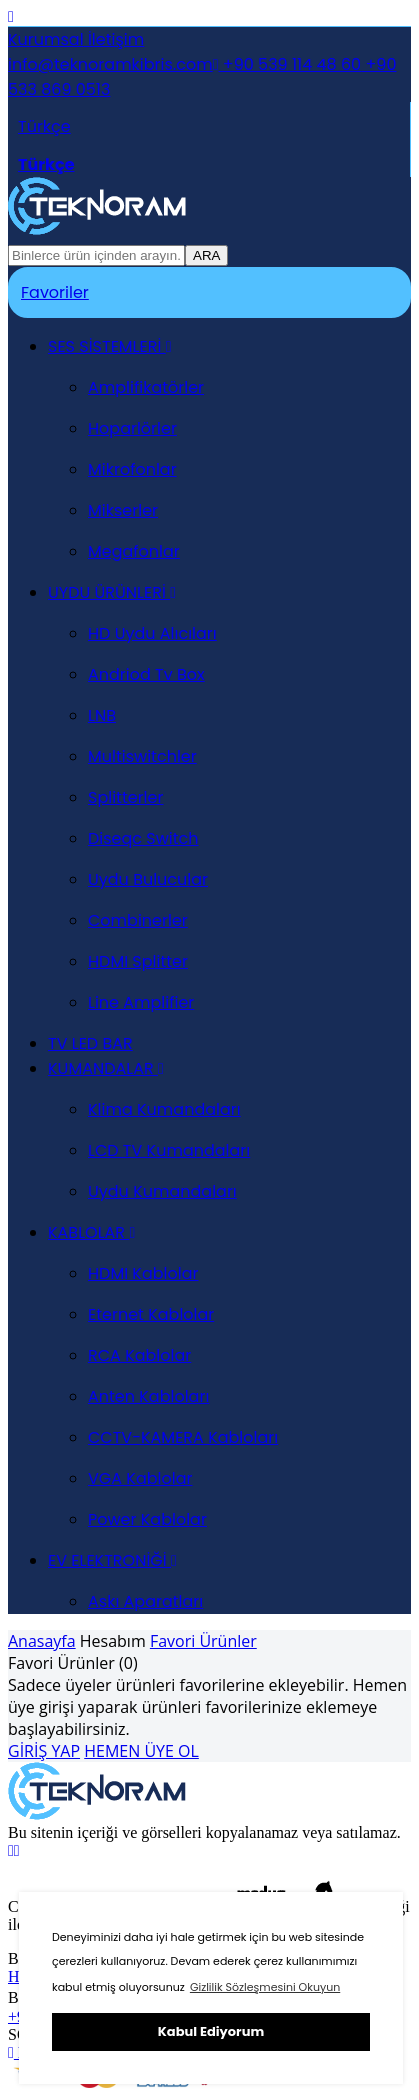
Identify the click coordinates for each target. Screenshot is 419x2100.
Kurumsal (46, 39)
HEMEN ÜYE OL (141, 1751)
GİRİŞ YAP (44, 1751)
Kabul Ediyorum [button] (211, 2031)
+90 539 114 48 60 (287, 64)
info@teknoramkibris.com (110, 64)
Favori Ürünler (203, 1641)
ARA (206, 255)
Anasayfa (42, 1641)
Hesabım (113, 1641)
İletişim (114, 39)
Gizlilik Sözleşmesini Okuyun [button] (265, 1987)
